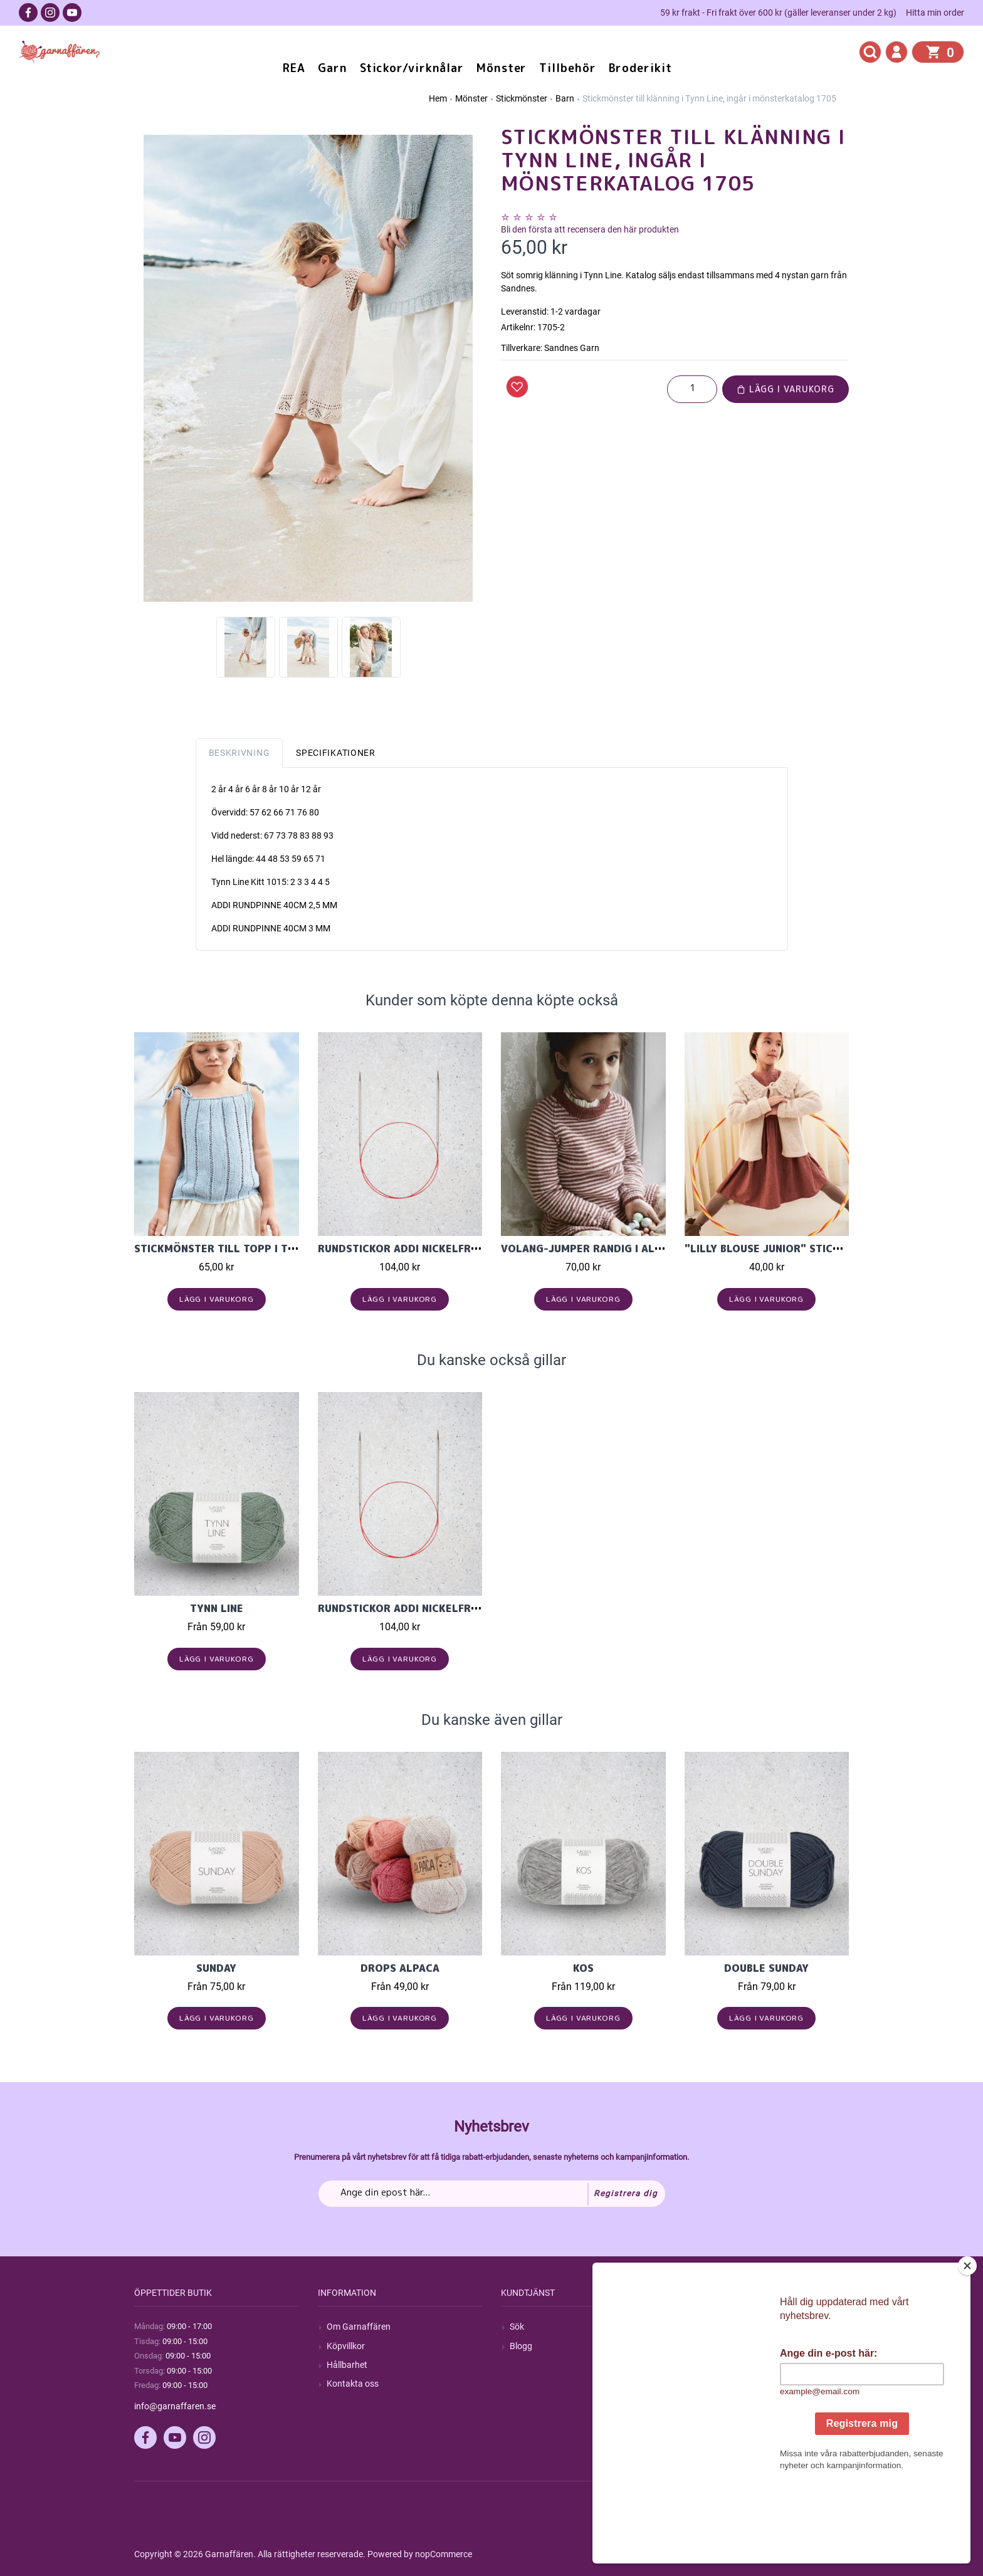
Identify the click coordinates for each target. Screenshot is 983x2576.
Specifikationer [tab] (336, 753)
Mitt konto (713, 2327)
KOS (583, 1968)
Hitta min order (935, 13)
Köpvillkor (346, 2346)
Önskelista (713, 2402)
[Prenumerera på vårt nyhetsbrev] (492, 2193)
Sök (517, 2327)
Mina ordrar (716, 2346)
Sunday (216, 1968)
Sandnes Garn (571, 348)
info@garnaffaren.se (175, 2406)
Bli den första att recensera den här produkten (590, 229)
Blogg (521, 2346)
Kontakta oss (353, 2384)
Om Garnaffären (359, 2327)
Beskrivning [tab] (239, 753)
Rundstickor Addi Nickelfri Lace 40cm (427, 1248)
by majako (828, 2554)
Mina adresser (721, 2365)
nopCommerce (443, 2554)
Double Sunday (766, 1968)
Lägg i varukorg (785, 389)
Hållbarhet (347, 2365)
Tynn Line (216, 1608)
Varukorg (711, 2384)
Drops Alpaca (399, 1968)
